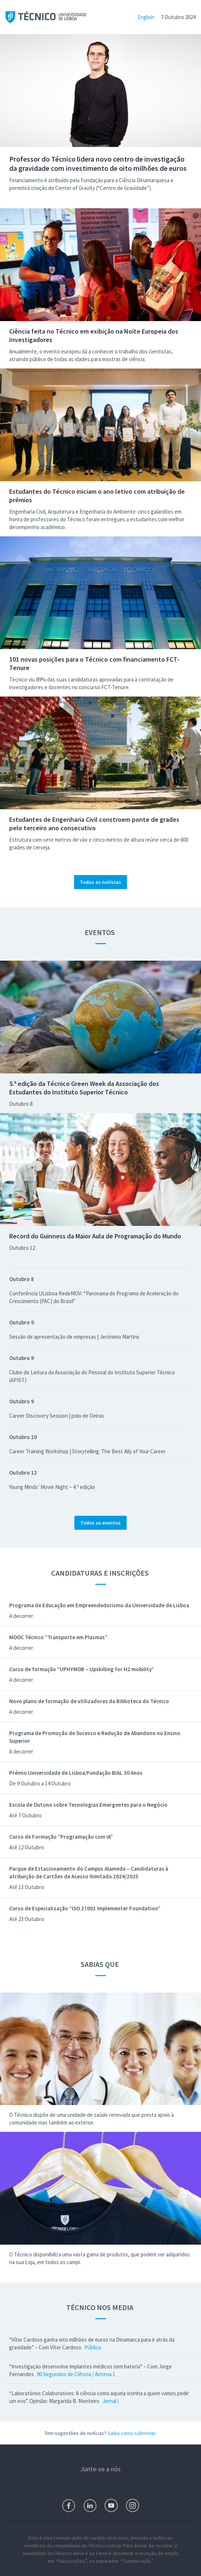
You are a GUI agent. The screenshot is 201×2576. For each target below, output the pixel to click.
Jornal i (110, 2400)
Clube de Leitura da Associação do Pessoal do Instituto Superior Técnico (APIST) (92, 1376)
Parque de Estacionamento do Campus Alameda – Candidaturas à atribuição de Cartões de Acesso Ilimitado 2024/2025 (88, 1872)
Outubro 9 (21, 1322)
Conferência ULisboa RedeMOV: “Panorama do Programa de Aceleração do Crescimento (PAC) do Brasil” (94, 1297)
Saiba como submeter (131, 2433)
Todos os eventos (100, 1522)
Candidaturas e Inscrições (100, 1572)
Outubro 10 (23, 1436)
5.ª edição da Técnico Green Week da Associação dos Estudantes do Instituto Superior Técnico (84, 1087)
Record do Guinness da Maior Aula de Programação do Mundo (95, 1236)
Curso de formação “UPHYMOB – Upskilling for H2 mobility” (81, 1669)
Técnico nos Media (100, 2307)
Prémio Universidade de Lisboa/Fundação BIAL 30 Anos (75, 1772)
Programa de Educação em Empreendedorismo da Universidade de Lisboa (99, 1605)
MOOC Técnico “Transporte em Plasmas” (58, 1637)
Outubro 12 (22, 1247)
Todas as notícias (100, 882)
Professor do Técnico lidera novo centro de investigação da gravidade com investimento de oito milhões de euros (98, 163)
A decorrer (21, 1615)
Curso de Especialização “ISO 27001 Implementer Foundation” (85, 1908)
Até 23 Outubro (26, 1918)
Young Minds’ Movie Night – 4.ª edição (52, 1486)
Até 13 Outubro (26, 1887)
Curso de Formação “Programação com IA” (61, 1836)
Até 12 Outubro (26, 1847)
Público (92, 2347)
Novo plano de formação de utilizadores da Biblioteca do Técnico (89, 1701)
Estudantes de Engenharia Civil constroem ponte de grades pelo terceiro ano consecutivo (94, 823)
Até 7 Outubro (25, 1815)
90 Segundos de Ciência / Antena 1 (76, 2374)
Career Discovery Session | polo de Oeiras (56, 1415)
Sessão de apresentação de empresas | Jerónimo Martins (74, 1336)
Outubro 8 (20, 1103)
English (146, 17)
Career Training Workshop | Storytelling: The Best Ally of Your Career (87, 1451)
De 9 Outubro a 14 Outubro (40, 1783)
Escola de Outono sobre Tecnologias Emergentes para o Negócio (88, 1804)
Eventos (100, 932)
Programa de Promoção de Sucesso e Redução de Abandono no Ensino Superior (94, 1737)
